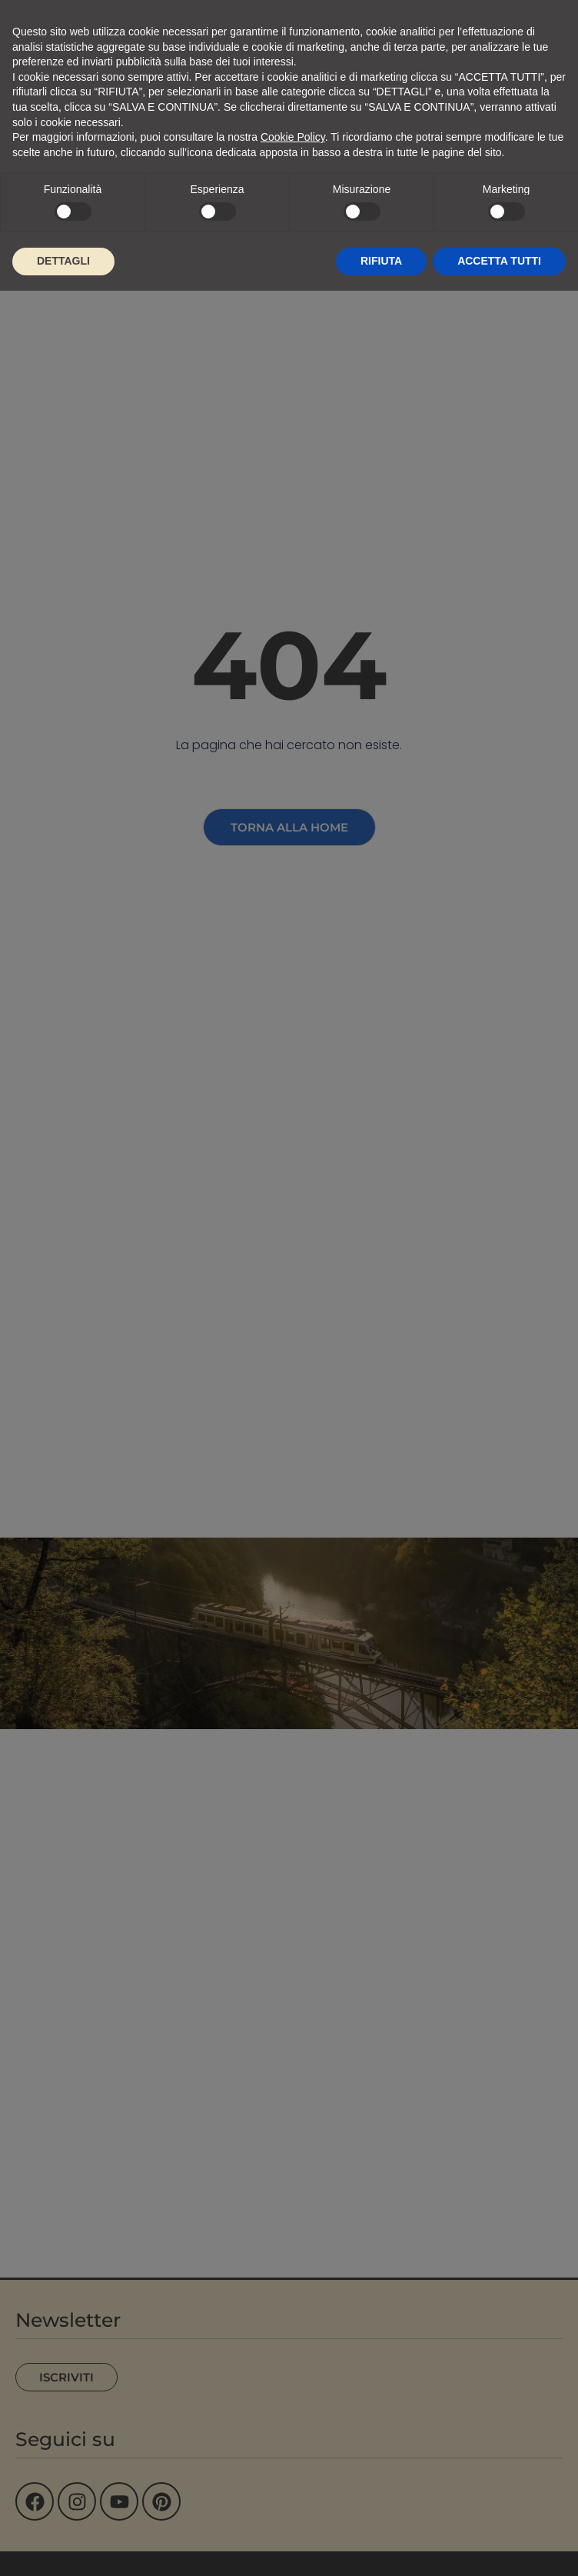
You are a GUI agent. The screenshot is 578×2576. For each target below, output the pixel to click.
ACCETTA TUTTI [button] (499, 261)
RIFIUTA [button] (381, 261)
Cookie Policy (293, 137)
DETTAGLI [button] (63, 261)
